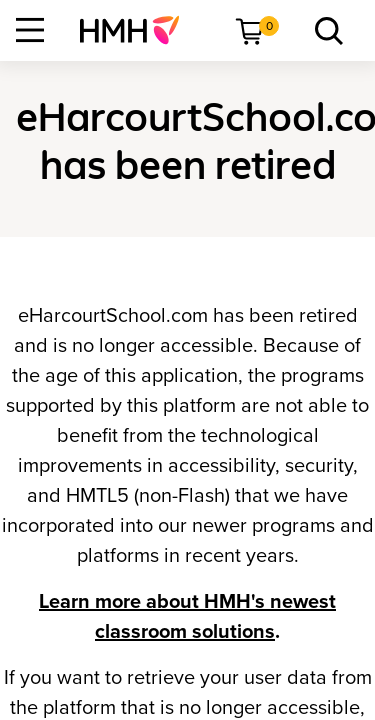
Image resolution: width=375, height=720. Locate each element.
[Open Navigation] (30, 30)
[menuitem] (137, 30)
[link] (137, 30)
